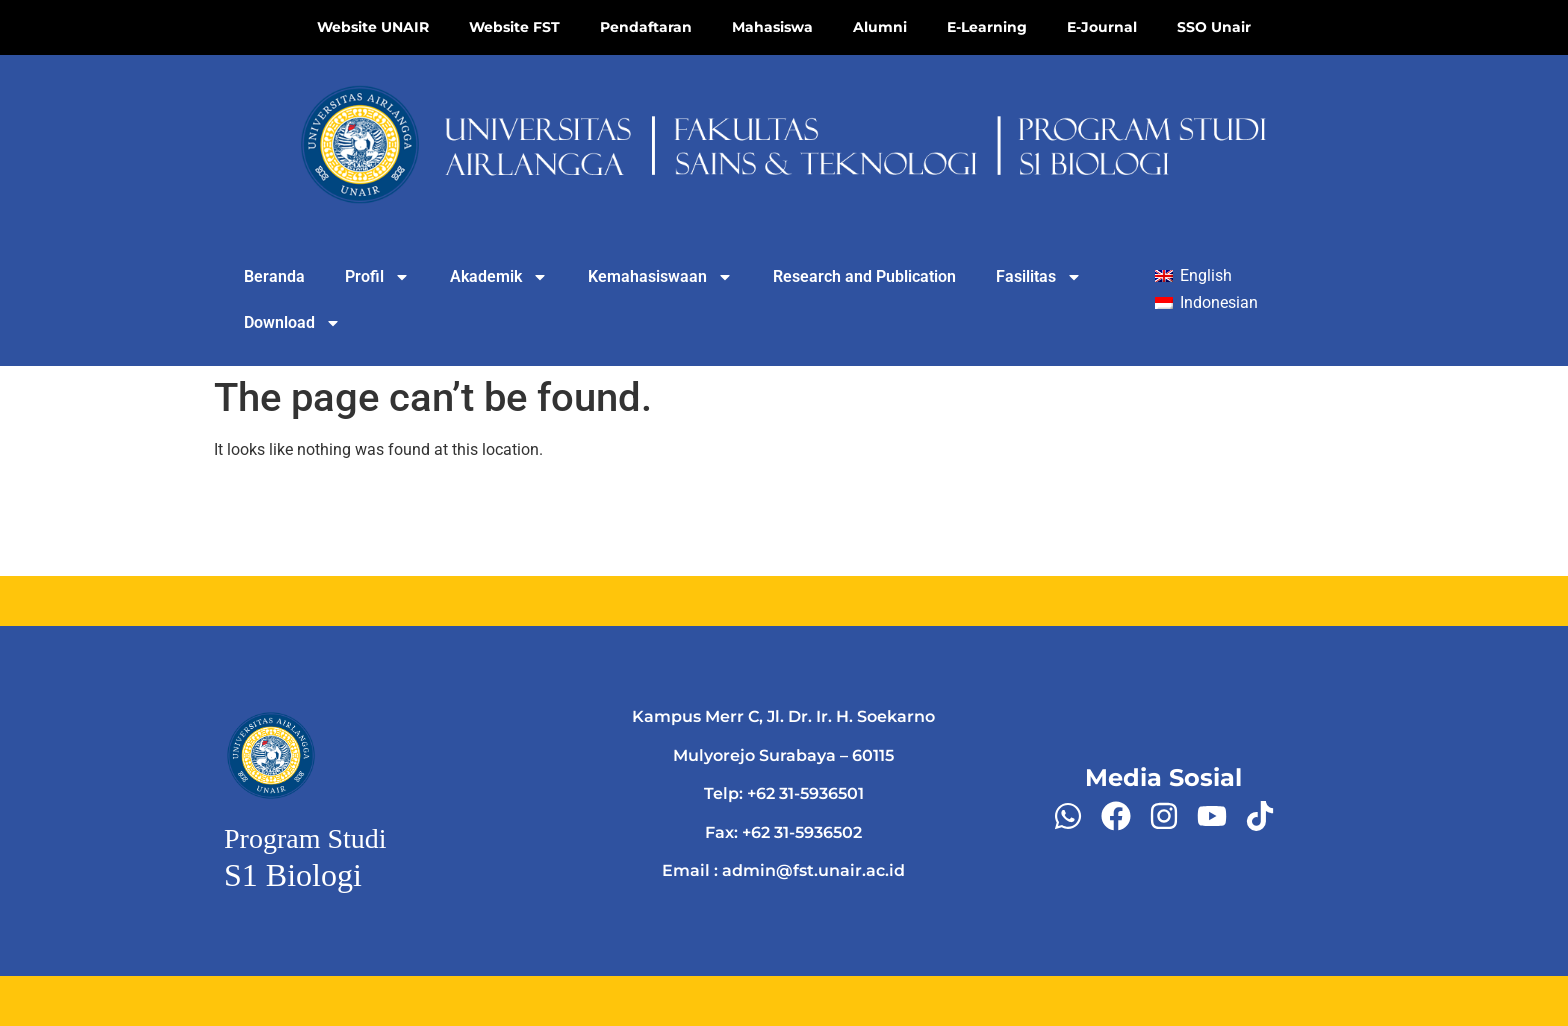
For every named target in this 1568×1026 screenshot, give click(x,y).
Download (292, 323)
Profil (377, 277)
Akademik (499, 277)
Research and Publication (864, 276)
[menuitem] (1193, 276)
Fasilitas (1039, 277)
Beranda (274, 276)
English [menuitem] (1206, 275)
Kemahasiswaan (660, 277)
